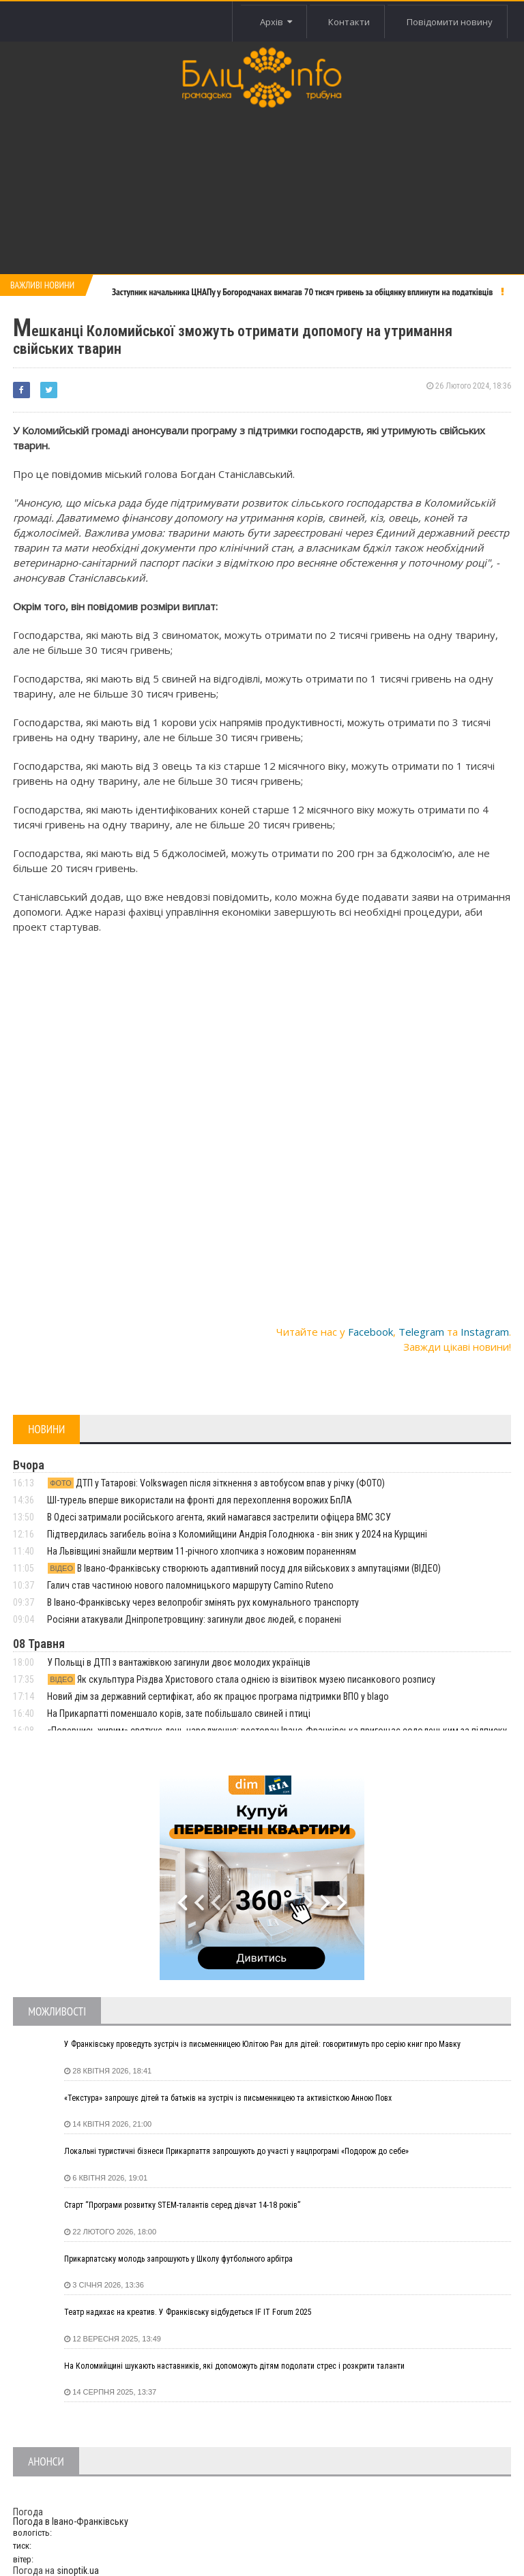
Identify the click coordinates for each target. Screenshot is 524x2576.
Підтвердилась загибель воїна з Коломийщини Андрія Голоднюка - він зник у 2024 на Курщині (237, 1534)
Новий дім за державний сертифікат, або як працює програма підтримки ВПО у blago (218, 1696)
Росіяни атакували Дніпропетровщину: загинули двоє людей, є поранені (194, 1619)
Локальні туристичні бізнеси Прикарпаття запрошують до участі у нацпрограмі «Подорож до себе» (236, 2151)
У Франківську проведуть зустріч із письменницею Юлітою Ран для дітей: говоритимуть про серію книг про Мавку (262, 2044)
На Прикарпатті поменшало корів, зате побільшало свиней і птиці (178, 1713)
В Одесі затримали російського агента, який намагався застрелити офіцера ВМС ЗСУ (219, 1517)
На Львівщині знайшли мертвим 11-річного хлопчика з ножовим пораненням (201, 1551)
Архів (266, 21)
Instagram (485, 1331)
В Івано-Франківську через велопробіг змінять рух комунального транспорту (203, 1602)
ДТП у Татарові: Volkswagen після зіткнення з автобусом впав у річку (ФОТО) (216, 1483)
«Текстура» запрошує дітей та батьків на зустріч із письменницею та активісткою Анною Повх (228, 2098)
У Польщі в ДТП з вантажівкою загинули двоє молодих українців (178, 1662)
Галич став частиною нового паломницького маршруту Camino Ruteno (190, 1585)
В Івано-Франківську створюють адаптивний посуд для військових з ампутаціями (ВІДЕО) (244, 1568)
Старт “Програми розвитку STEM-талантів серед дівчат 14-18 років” (182, 2205)
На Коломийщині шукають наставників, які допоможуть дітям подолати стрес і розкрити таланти (234, 2366)
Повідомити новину (448, 22)
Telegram (421, 1331)
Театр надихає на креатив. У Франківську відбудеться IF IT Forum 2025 (188, 2312)
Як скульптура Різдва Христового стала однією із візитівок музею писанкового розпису (241, 1679)
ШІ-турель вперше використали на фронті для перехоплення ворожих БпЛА (199, 1500)
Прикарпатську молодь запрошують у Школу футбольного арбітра (178, 2259)
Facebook (370, 1331)
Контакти (343, 22)
